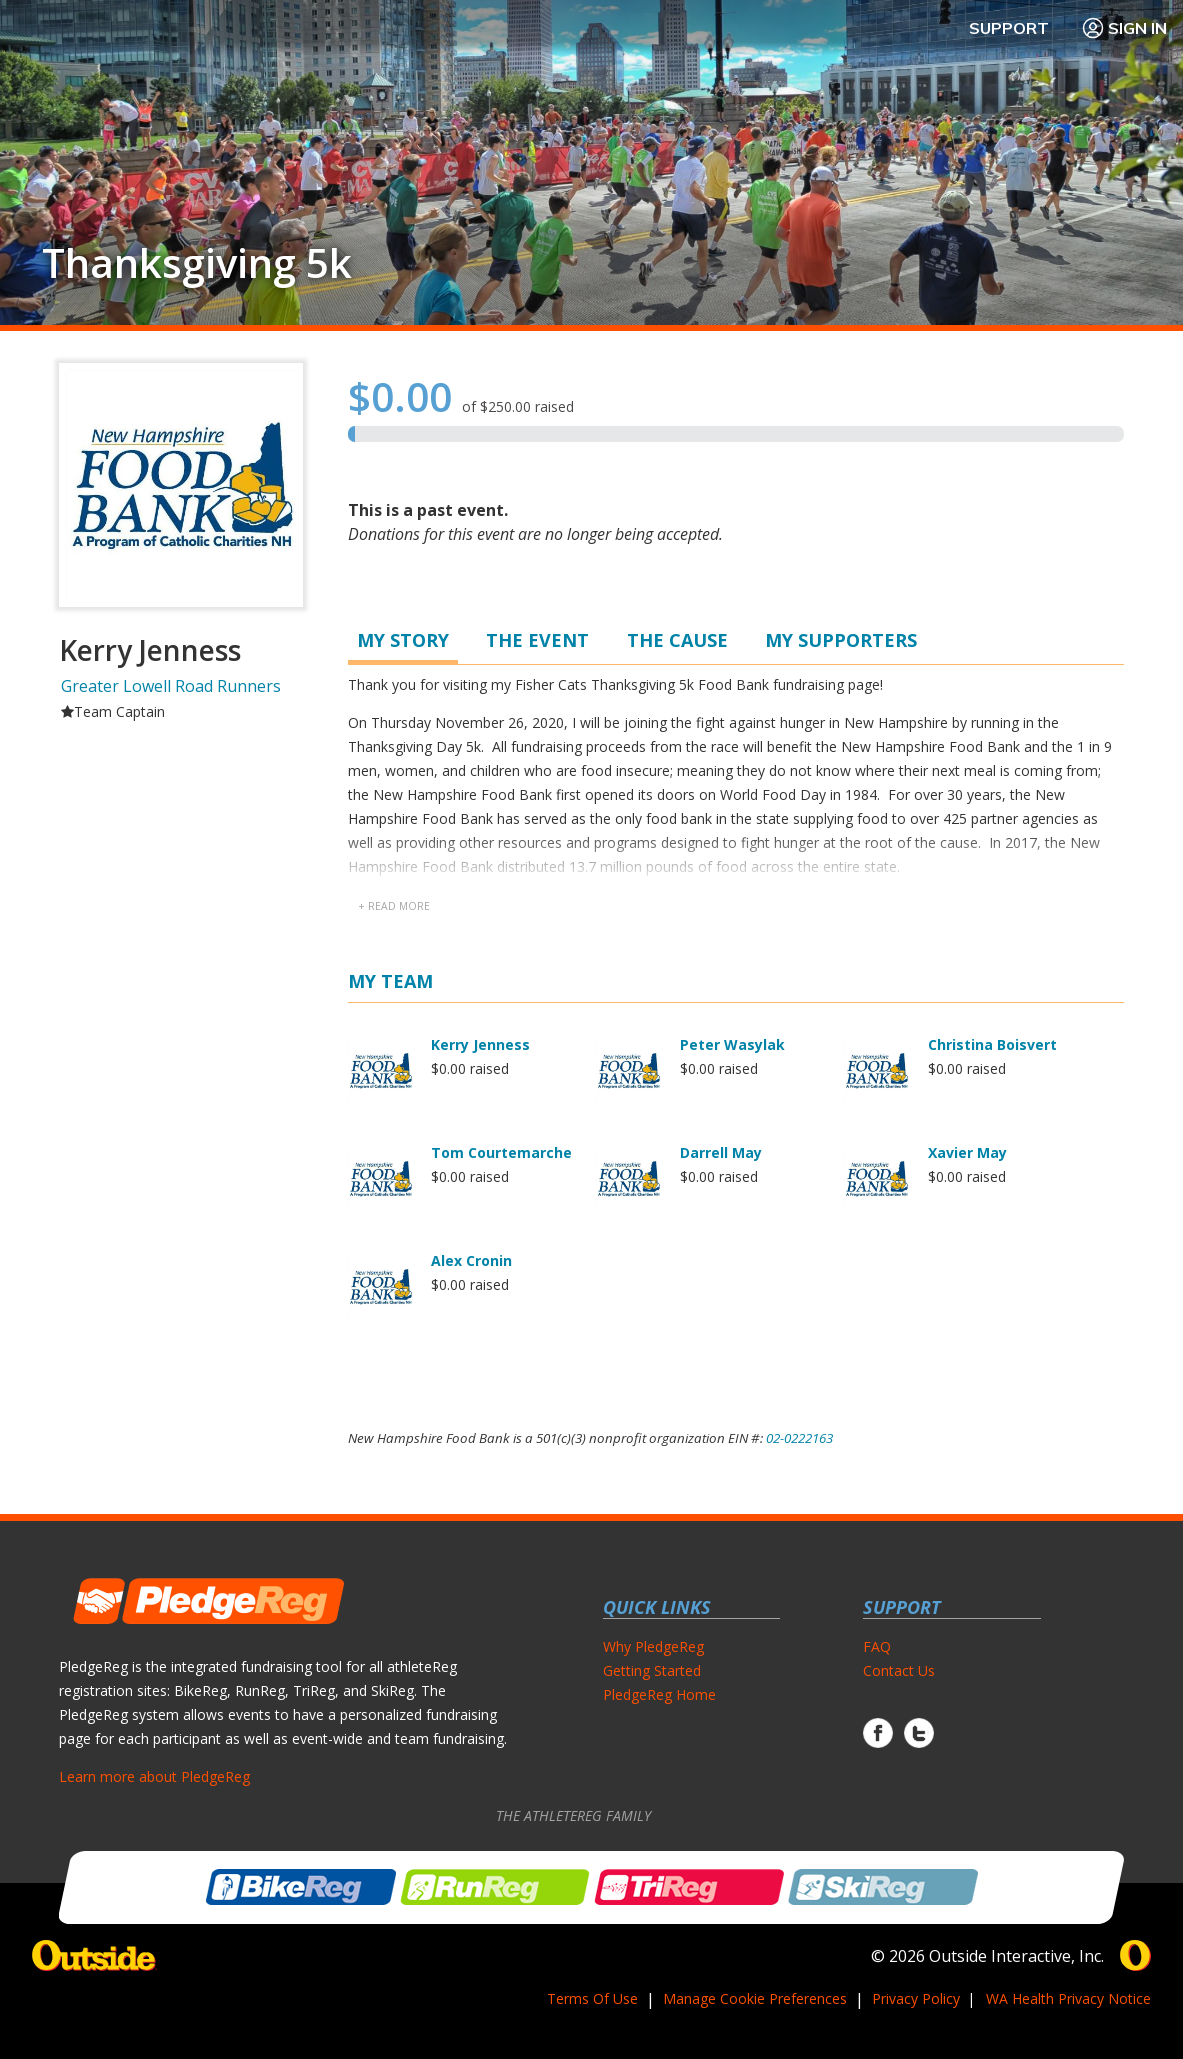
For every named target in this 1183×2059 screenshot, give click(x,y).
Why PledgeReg (653, 1646)
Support (1009, 28)
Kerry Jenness (480, 1044)
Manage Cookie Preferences (755, 1998)
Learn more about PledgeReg (154, 1776)
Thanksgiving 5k (197, 263)
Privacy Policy (916, 1998)
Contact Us (899, 1670)
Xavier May (967, 1152)
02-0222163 (799, 1438)
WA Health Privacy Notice (1068, 1998)
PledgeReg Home (659, 1694)
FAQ (877, 1646)
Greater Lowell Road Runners (171, 686)
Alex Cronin (471, 1260)
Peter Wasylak (732, 1044)
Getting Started (652, 1670)
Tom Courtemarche (501, 1152)
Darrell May (721, 1152)
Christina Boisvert (992, 1044)
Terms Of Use (592, 1998)
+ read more (394, 906)
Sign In (1124, 28)
